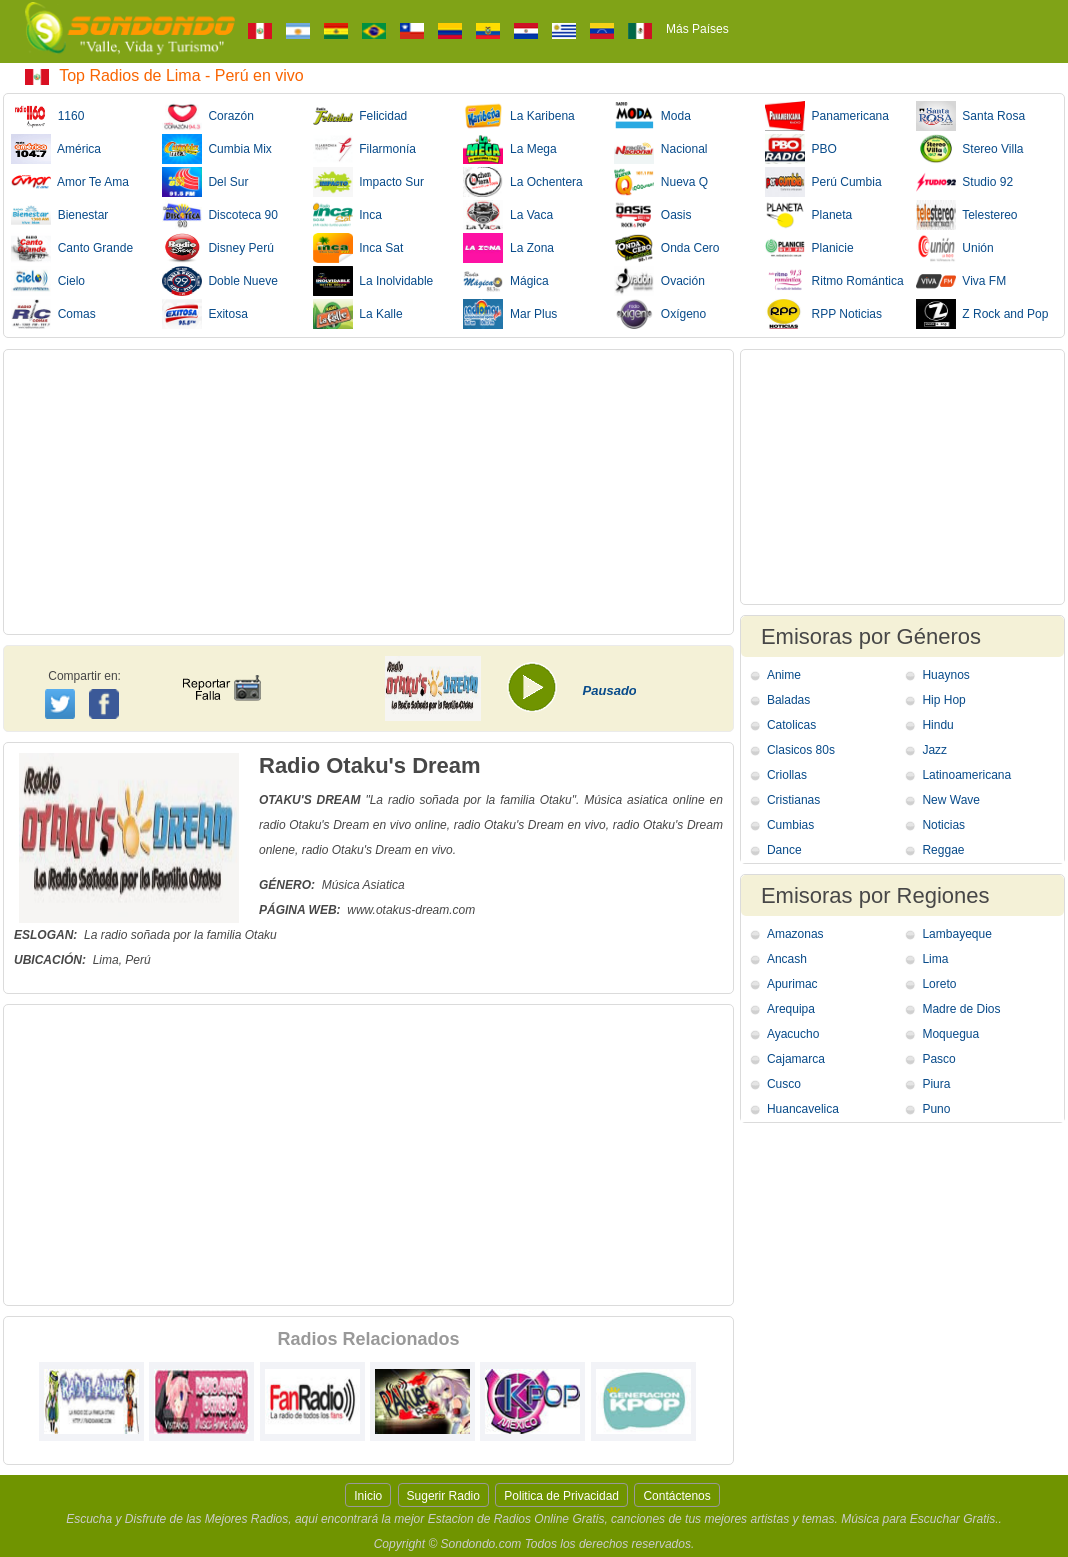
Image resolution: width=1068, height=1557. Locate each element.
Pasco (938, 1059)
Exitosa (205, 314)
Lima (935, 959)
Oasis (652, 215)
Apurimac (792, 984)
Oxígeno (660, 314)
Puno (936, 1109)
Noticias (943, 825)
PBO (801, 149)
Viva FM (961, 281)
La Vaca (508, 215)
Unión (955, 248)
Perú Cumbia (823, 182)
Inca (347, 215)
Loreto (939, 984)
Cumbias (790, 825)
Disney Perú (218, 248)
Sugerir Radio (443, 1496)
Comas (53, 314)
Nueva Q (661, 182)
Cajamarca (796, 1059)
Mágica (505, 281)
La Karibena (518, 116)
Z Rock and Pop (982, 314)
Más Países (697, 29)
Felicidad (360, 116)
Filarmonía (364, 149)
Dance (784, 850)
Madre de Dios (961, 1009)
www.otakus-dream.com (411, 910)
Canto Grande (72, 248)
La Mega (509, 149)
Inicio (368, 1496)
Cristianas (793, 800)
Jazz (934, 750)
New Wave (951, 800)
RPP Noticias (823, 314)
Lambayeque (956, 934)
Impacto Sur (368, 182)
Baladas (788, 700)
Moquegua (950, 1034)
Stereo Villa (970, 149)
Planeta (808, 215)
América (56, 149)
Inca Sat (358, 248)
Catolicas (791, 725)
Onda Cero (666, 248)
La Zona (508, 248)
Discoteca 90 (220, 215)
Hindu (937, 725)
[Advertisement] (368, 492)
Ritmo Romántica (834, 281)
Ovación (659, 281)
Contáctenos (676, 1496)
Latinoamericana (966, 775)
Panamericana (827, 116)
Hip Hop (943, 700)
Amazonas (795, 934)
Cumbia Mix (217, 149)
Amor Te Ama (70, 182)
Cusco (784, 1084)
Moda (652, 116)
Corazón (208, 116)
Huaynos (945, 675)
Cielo (48, 281)
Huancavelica (803, 1109)
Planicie (809, 248)
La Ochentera (522, 182)
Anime (784, 675)
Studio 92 (964, 182)
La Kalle (358, 314)
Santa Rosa (970, 116)
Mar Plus (510, 314)
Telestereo (967, 215)
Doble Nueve (220, 281)
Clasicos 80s (801, 750)
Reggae (943, 850)
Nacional (660, 149)
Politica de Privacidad (561, 1496)
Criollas (787, 775)
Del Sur (205, 182)
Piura (936, 1084)
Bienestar (59, 215)
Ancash (787, 959)
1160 (47, 116)
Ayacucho (793, 1034)
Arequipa (791, 1009)
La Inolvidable (373, 281)
